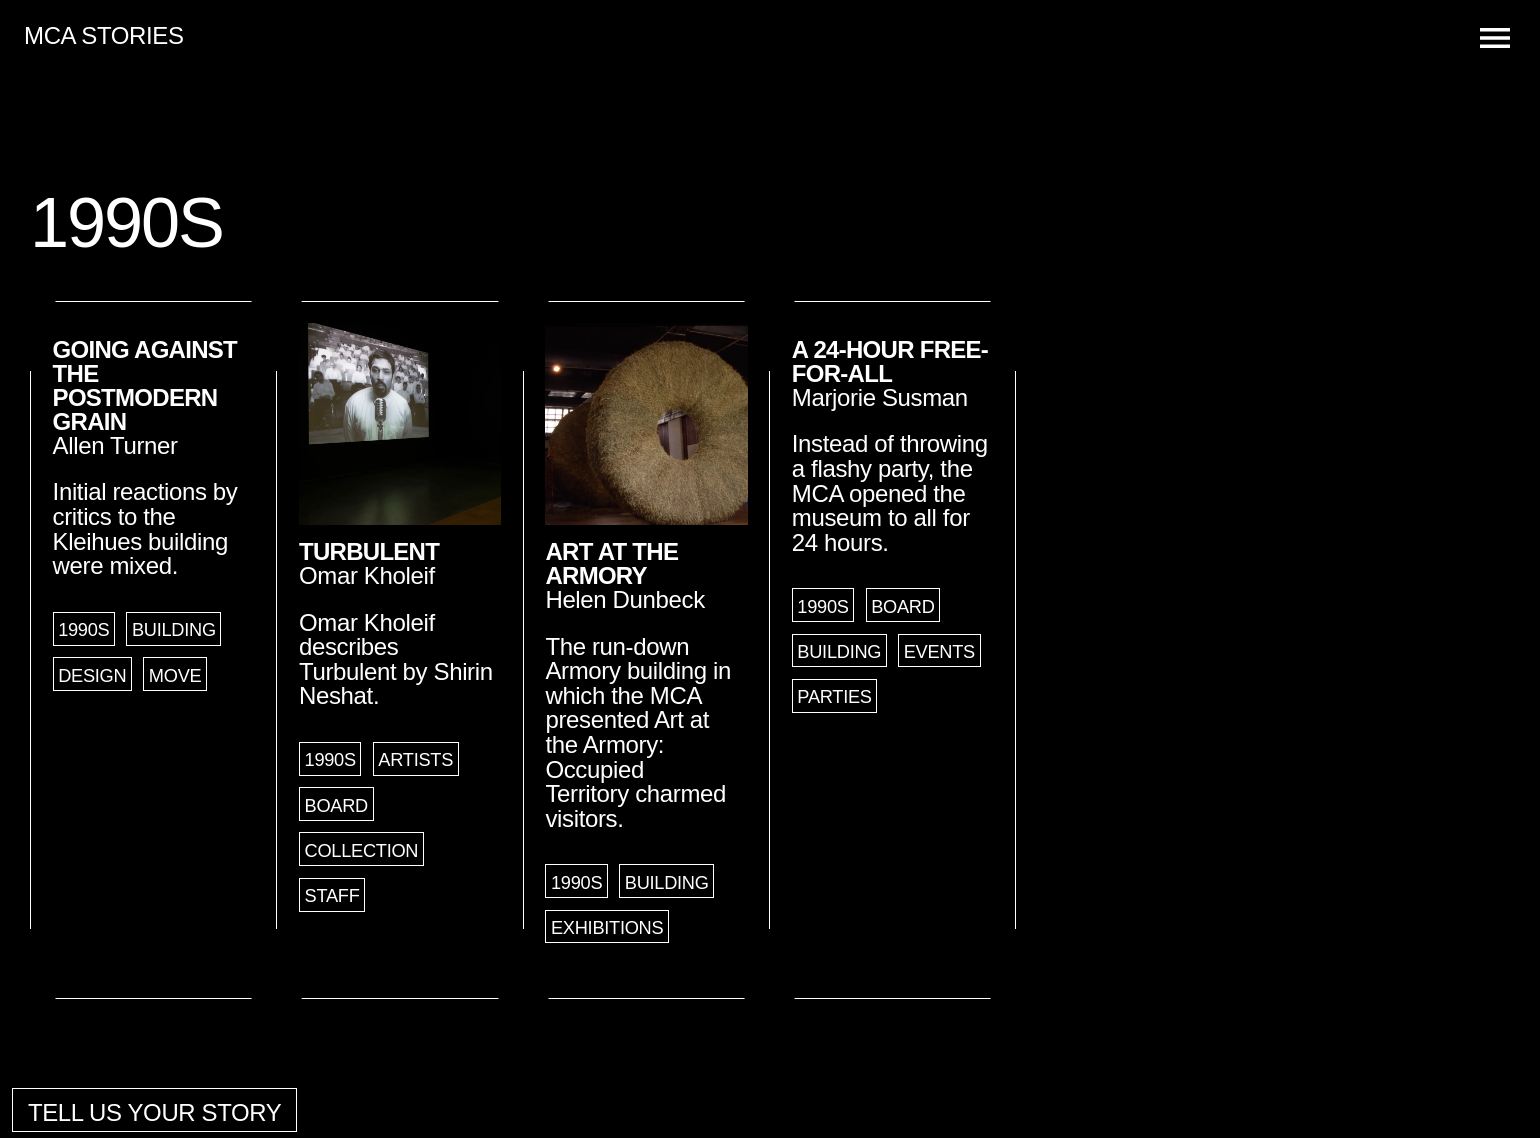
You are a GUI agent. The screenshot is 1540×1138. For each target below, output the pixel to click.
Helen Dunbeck (624, 599)
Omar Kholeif (367, 575)
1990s (83, 630)
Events (939, 652)
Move (175, 676)
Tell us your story (155, 1112)
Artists (415, 760)
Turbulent (369, 551)
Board (336, 806)
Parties (834, 697)
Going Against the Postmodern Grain (145, 385)
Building (174, 630)
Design (92, 676)
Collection (362, 851)
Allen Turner (115, 445)
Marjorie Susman (880, 397)
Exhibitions (607, 928)
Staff (332, 896)
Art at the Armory (611, 563)
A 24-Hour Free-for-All (890, 361)
